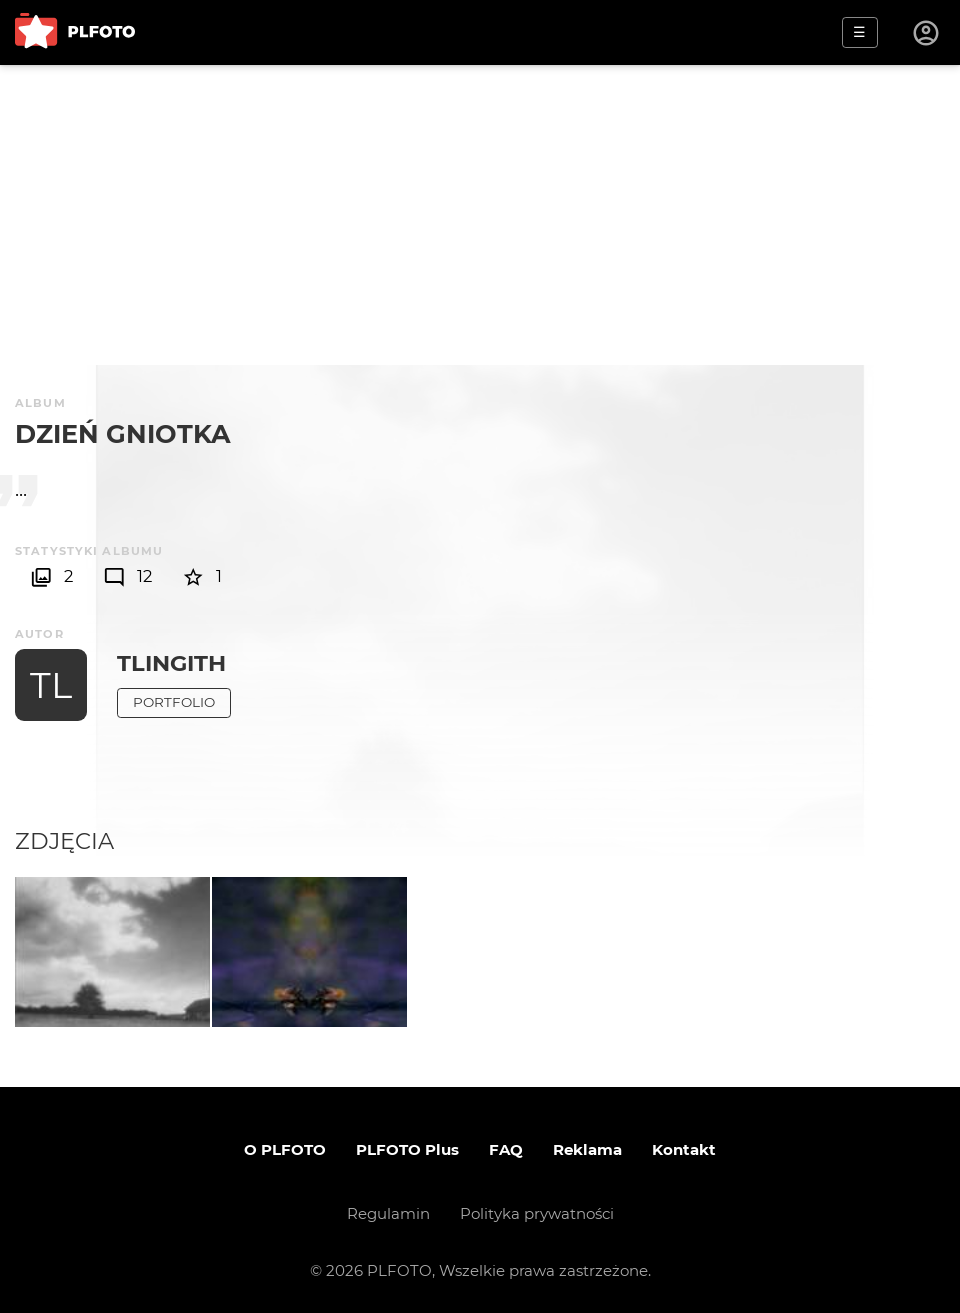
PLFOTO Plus (407, 1149)
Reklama (587, 1149)
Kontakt (684, 1149)
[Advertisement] (480, 215)
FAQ (506, 1149)
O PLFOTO (285, 1149)
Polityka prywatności (537, 1213)
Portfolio (174, 702)
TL (51, 685)
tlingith (171, 663)
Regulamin (388, 1213)
